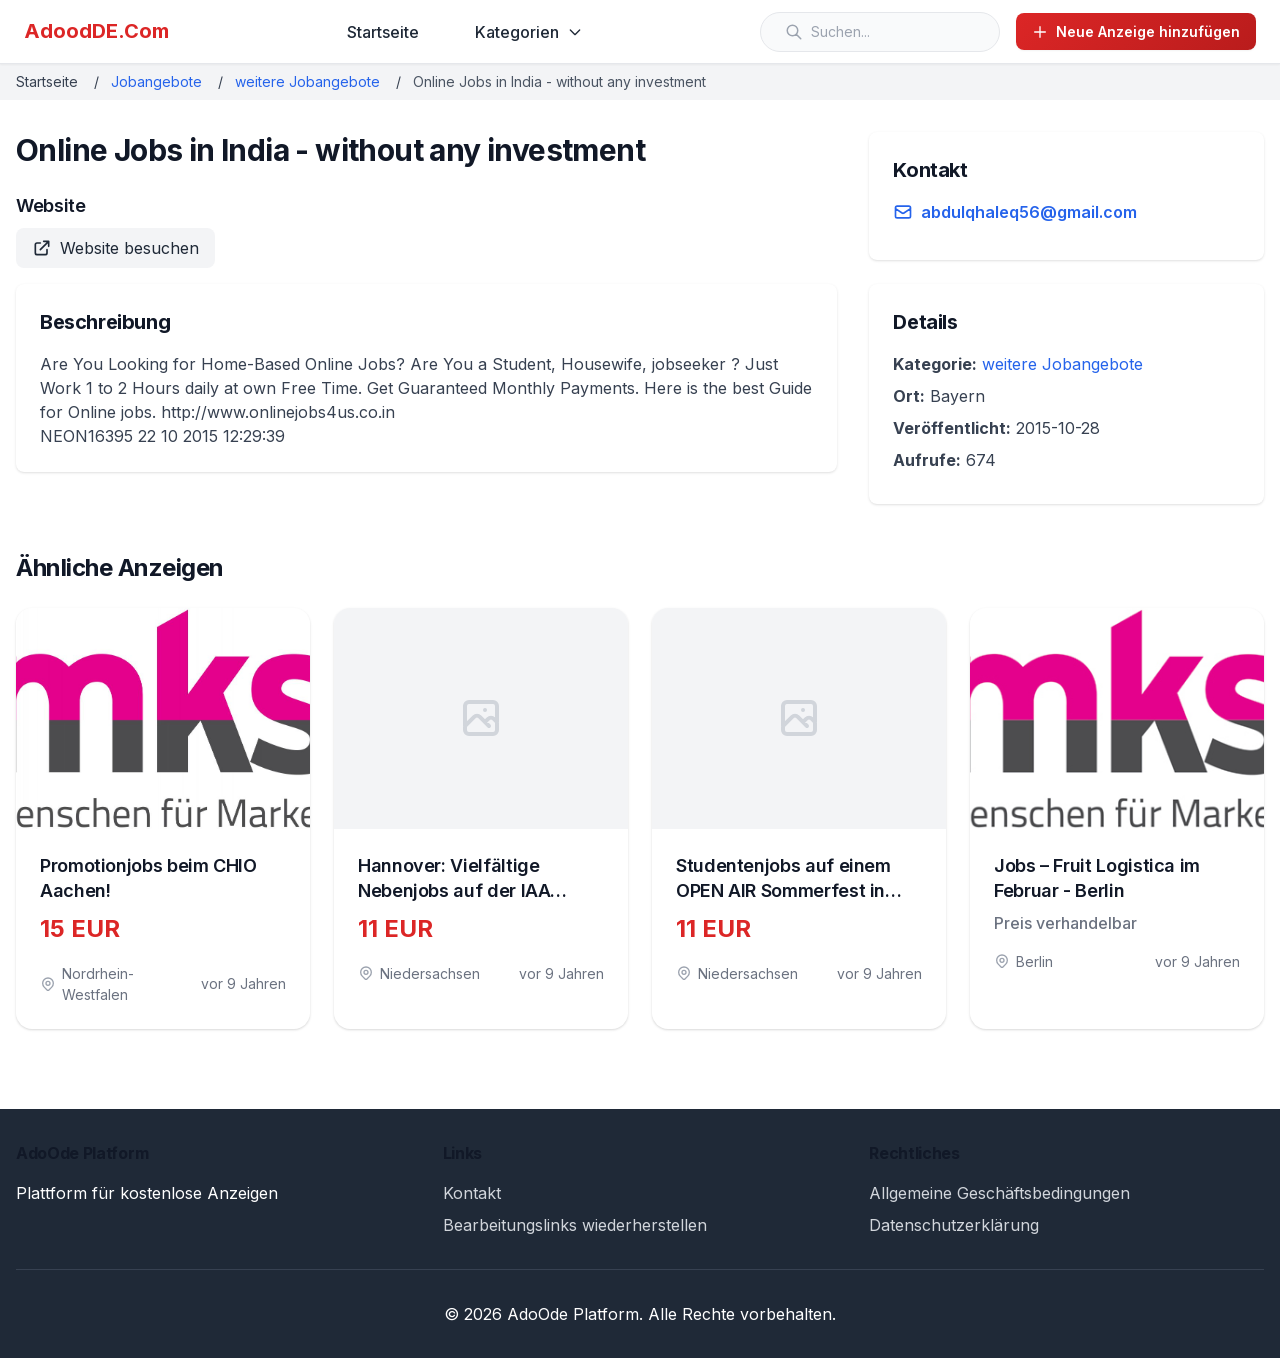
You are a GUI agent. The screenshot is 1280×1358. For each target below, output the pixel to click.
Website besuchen (115, 248)
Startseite (383, 32)
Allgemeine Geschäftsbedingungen (999, 1193)
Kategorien (529, 32)
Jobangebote (156, 81)
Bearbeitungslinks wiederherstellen (575, 1225)
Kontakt (472, 1193)
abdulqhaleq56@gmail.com (1029, 212)
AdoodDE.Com (96, 31)
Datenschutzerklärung (954, 1225)
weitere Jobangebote (307, 81)
